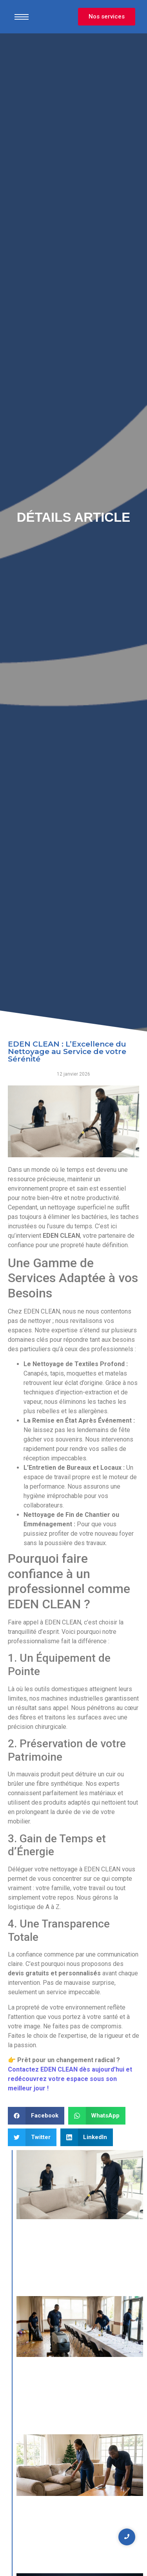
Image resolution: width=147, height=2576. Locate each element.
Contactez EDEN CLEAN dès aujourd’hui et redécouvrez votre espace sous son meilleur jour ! (70, 2079)
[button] (36, 2116)
